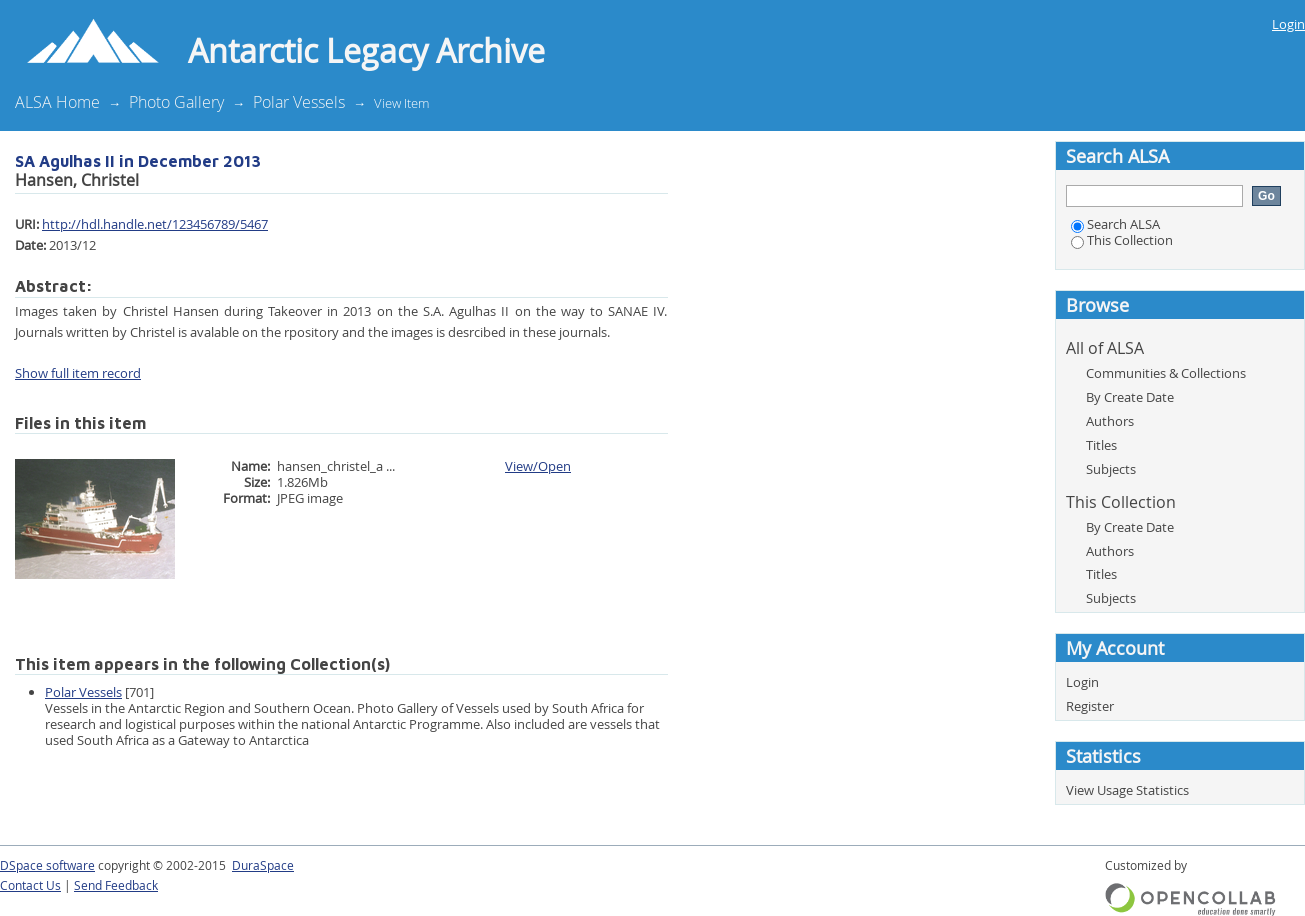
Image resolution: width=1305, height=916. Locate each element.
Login (1288, 24)
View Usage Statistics (1127, 790)
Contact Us (30, 885)
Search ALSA (1115, 224)
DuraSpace (263, 865)
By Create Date (1130, 397)
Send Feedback (116, 885)
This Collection (1122, 240)
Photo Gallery (176, 102)
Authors (1110, 421)
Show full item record (78, 373)
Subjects (1111, 469)
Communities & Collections (1166, 373)
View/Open (538, 466)
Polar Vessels (299, 102)
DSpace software (47, 865)
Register (1090, 706)
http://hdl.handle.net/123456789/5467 (155, 224)
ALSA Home (57, 102)
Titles (1101, 445)
